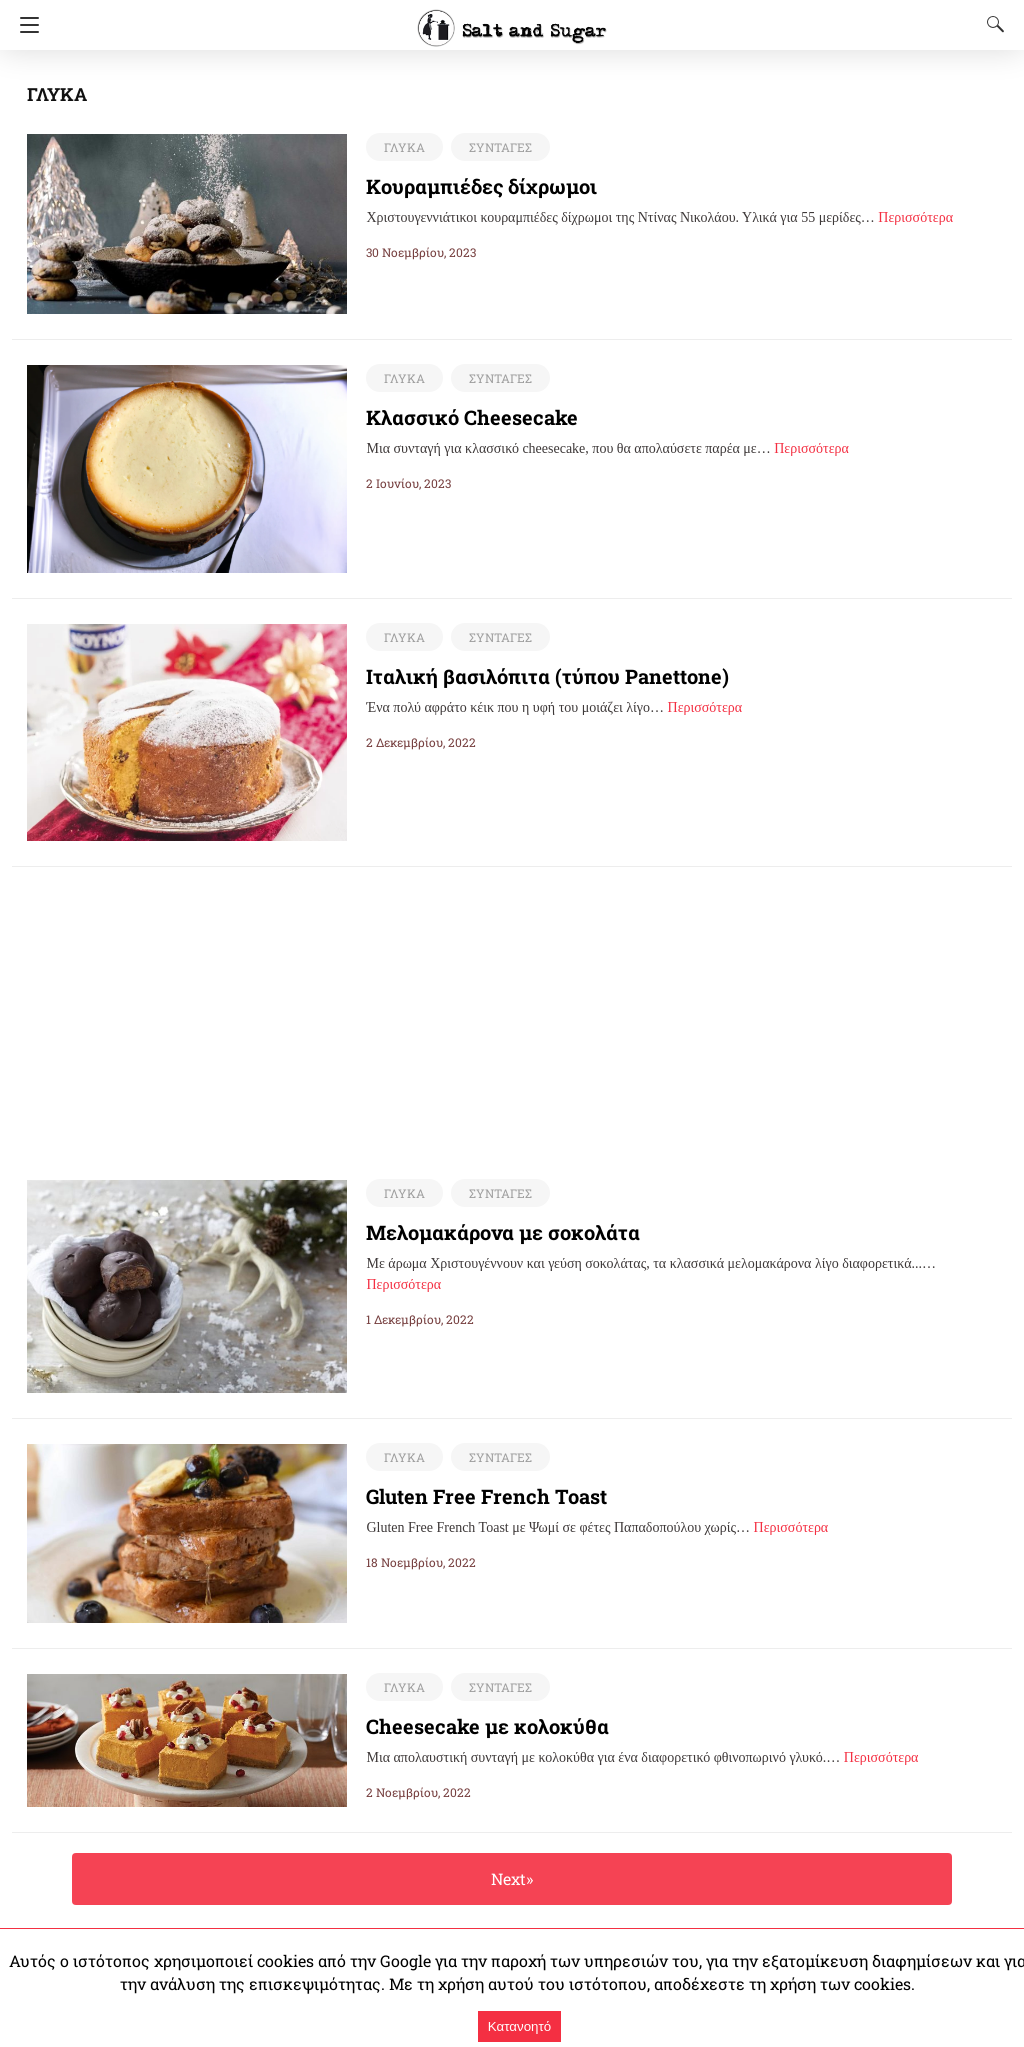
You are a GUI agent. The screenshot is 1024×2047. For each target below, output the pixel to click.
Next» (511, 1879)
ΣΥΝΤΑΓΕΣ (496, 147)
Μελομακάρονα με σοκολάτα (488, 1233)
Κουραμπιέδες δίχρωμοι (469, 186)
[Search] (991, 24)
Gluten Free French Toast (475, 1497)
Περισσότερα (915, 217)
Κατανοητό (519, 2026)
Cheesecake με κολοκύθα (472, 1727)
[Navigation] (24, 25)
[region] (512, 1007)
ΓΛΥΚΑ (403, 147)
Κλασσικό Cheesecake (460, 417)
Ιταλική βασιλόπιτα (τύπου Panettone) (530, 676)
